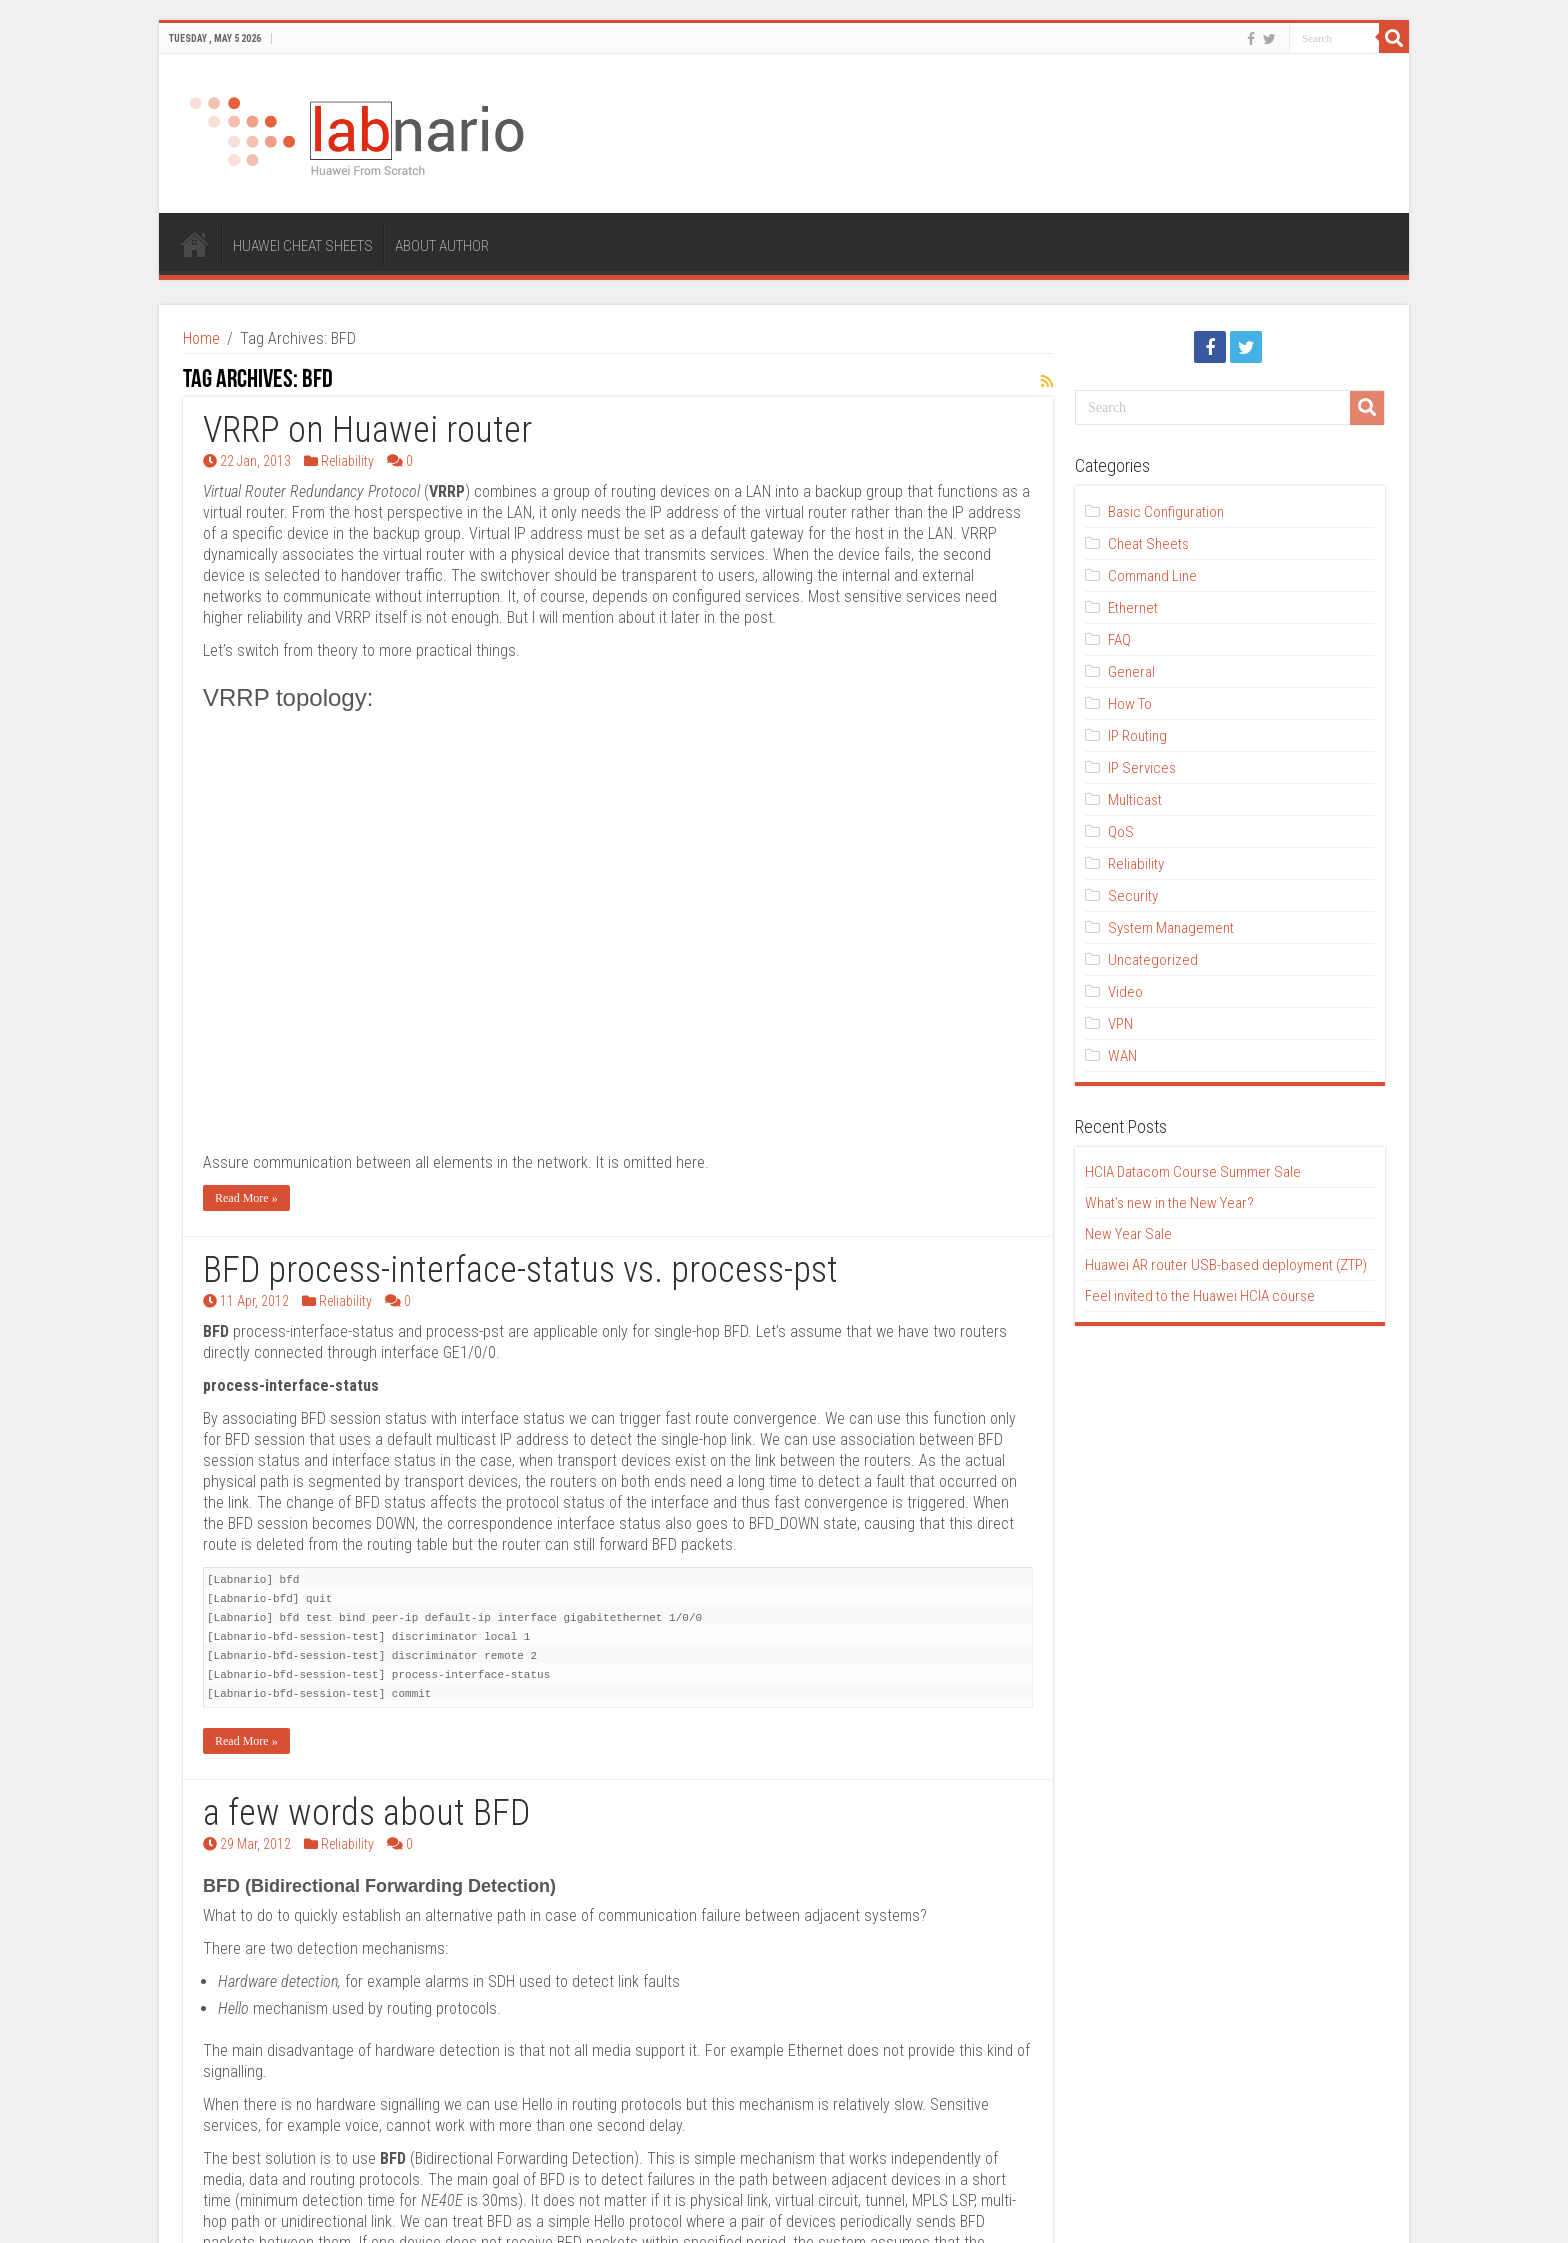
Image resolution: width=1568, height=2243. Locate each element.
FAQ (1119, 640)
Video (1125, 992)
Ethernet (1133, 608)
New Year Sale (1128, 1234)
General (1131, 672)
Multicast (1135, 800)
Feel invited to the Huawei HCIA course (1200, 1296)
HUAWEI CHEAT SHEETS (303, 246)
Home (201, 338)
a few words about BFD (366, 1599)
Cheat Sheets (1148, 544)
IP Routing (1137, 736)
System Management (1171, 928)
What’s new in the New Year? (1169, 1203)
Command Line (1152, 576)
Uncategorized (1153, 960)
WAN (1122, 1056)
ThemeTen (263, 2210)
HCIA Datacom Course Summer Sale (1193, 1172)
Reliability (347, 461)
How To (1130, 704)
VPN (1120, 1024)
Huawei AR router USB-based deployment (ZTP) (1226, 1265)
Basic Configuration (1166, 512)
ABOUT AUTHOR (442, 246)
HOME (195, 244)
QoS (1121, 832)
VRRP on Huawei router (367, 430)
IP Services (1142, 768)
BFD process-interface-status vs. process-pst (520, 1056)
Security (1133, 896)
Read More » (246, 984)
